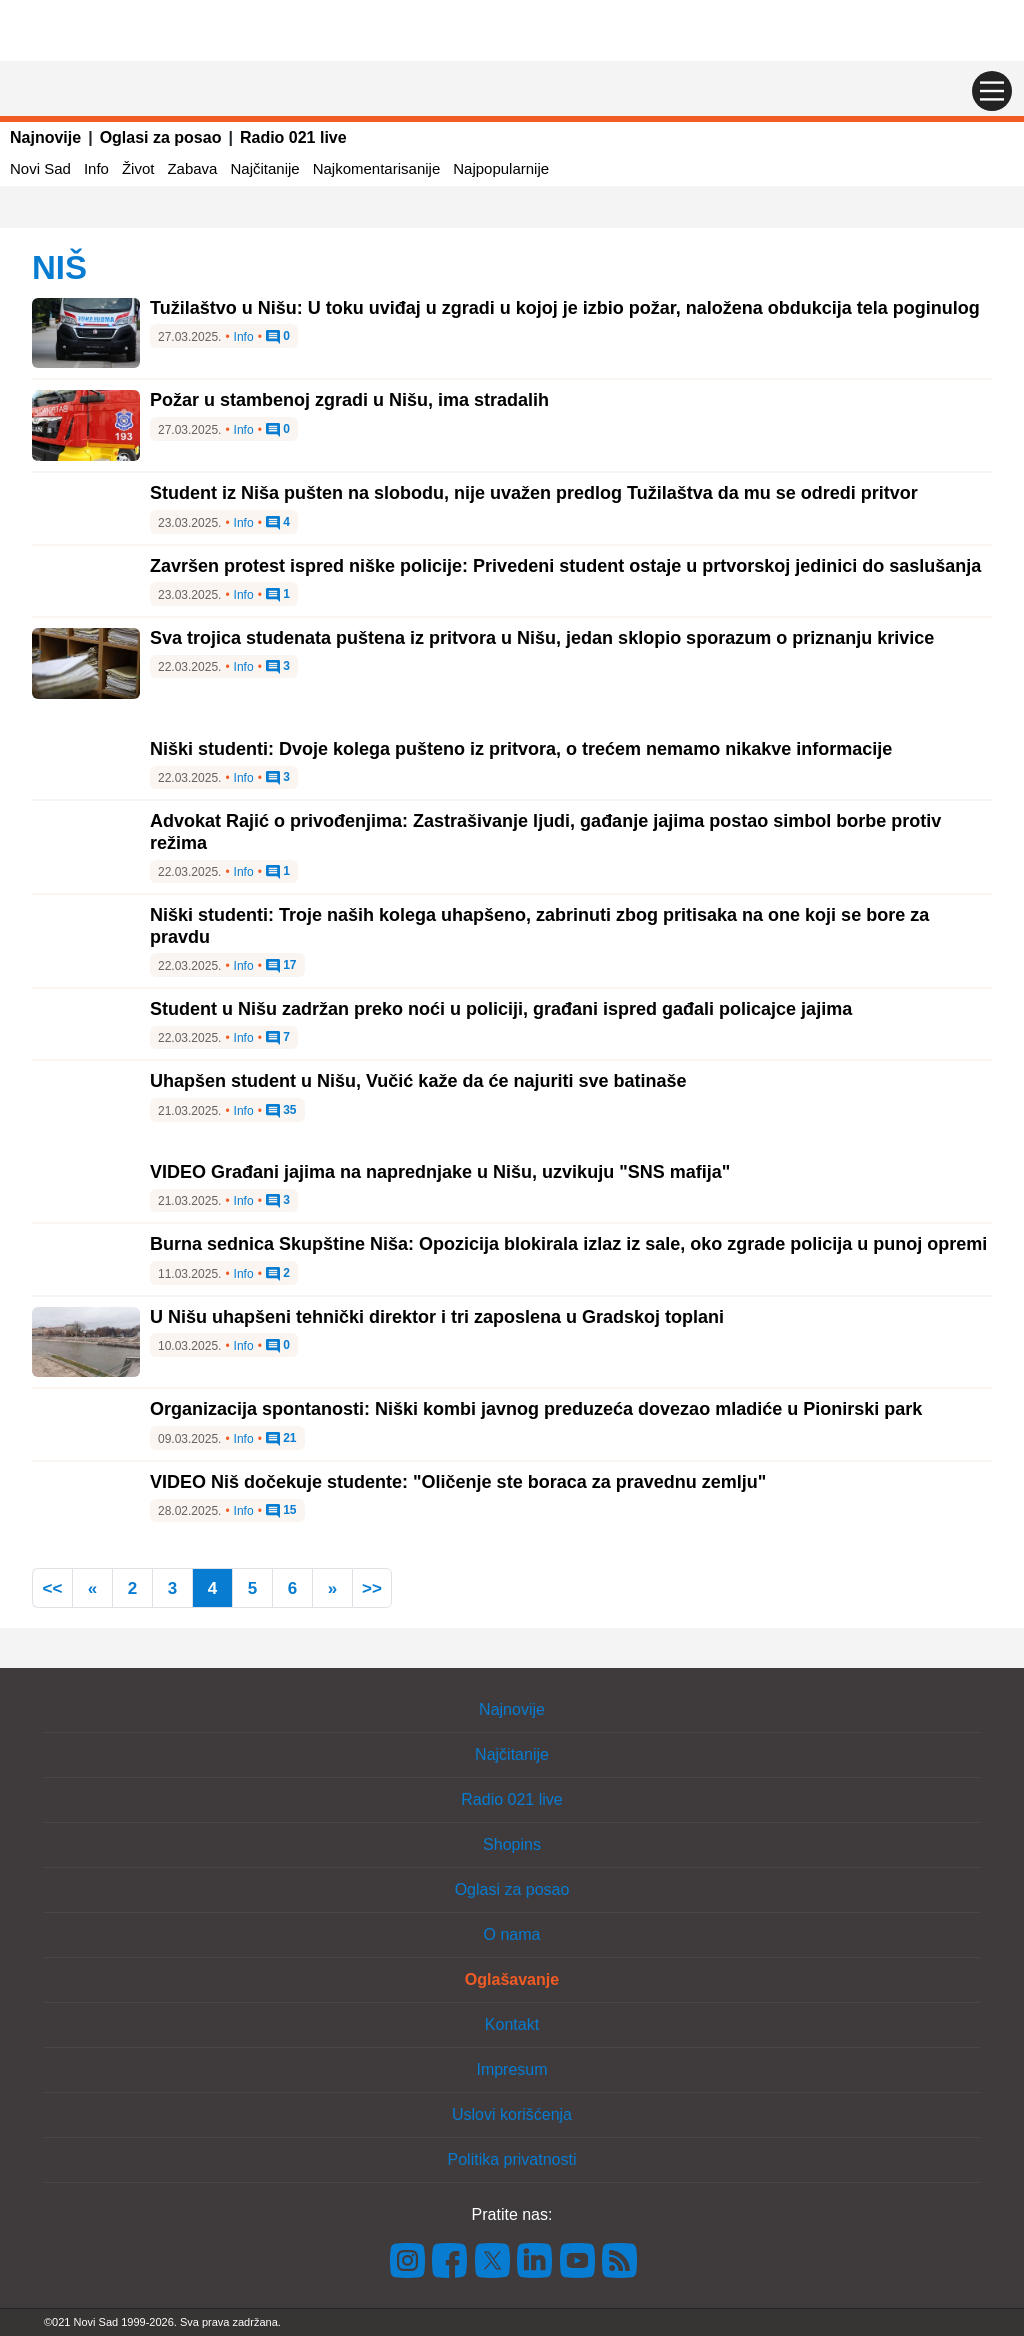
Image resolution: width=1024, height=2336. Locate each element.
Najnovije (45, 137)
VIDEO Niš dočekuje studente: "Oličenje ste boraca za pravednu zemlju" (458, 1482)
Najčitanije (264, 168)
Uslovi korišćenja (512, 2114)
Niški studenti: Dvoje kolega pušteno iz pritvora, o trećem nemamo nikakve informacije (521, 749)
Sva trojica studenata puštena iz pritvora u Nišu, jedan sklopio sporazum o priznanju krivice (542, 638)
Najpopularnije (501, 168)
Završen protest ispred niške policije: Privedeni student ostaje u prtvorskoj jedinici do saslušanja (565, 566)
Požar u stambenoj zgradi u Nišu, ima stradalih (349, 400)
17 (281, 966)
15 (281, 1511)
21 (281, 1439)
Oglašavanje (512, 1979)
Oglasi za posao (161, 137)
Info (96, 168)
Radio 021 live (293, 137)
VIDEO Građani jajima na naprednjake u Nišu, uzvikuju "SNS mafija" (440, 1172)
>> (372, 1588)
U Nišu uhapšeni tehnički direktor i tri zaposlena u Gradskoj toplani (437, 1317)
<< (53, 1588)
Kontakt (512, 2024)
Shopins (512, 1844)
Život (138, 168)
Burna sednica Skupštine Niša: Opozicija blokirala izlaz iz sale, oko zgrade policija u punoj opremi (568, 1244)
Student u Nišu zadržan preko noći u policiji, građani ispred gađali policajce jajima (501, 1009)
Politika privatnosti (512, 2159)
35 (281, 1111)
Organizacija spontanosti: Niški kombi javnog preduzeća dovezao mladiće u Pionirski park (536, 1409)
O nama (512, 1934)
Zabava (192, 168)
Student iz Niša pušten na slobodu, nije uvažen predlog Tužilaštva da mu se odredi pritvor (534, 493)
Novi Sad (40, 168)
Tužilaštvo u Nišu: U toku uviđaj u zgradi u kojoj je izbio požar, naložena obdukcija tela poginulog (565, 308)
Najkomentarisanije (377, 168)
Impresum (511, 2069)
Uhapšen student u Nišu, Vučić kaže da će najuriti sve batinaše (418, 1081)
